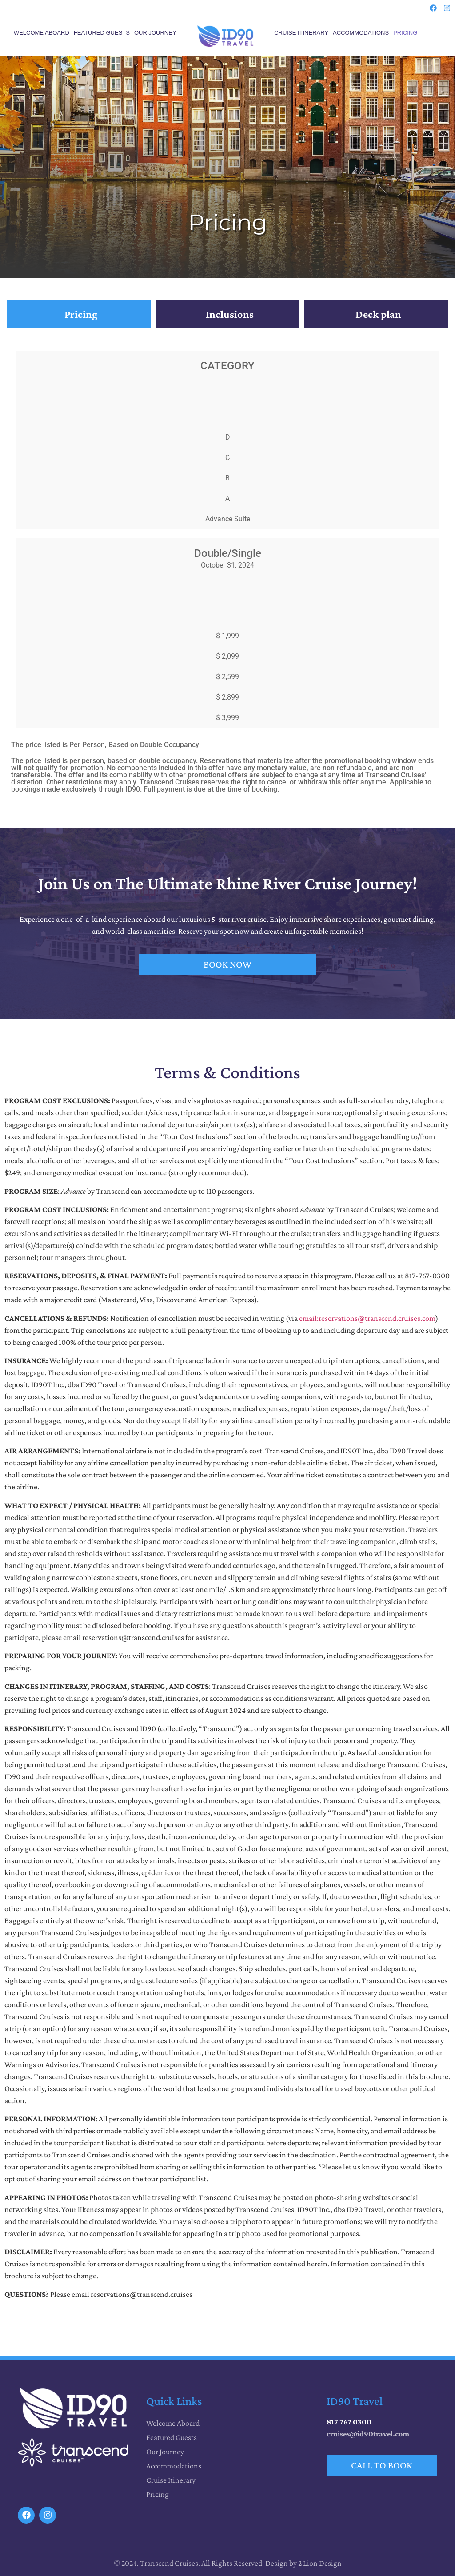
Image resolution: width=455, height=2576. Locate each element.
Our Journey (155, 32)
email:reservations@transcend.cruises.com (367, 1318)
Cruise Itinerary (301, 32)
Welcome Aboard (41, 32)
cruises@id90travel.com (368, 2433)
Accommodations (361, 32)
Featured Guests (102, 32)
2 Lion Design (320, 2563)
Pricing (405, 32)
